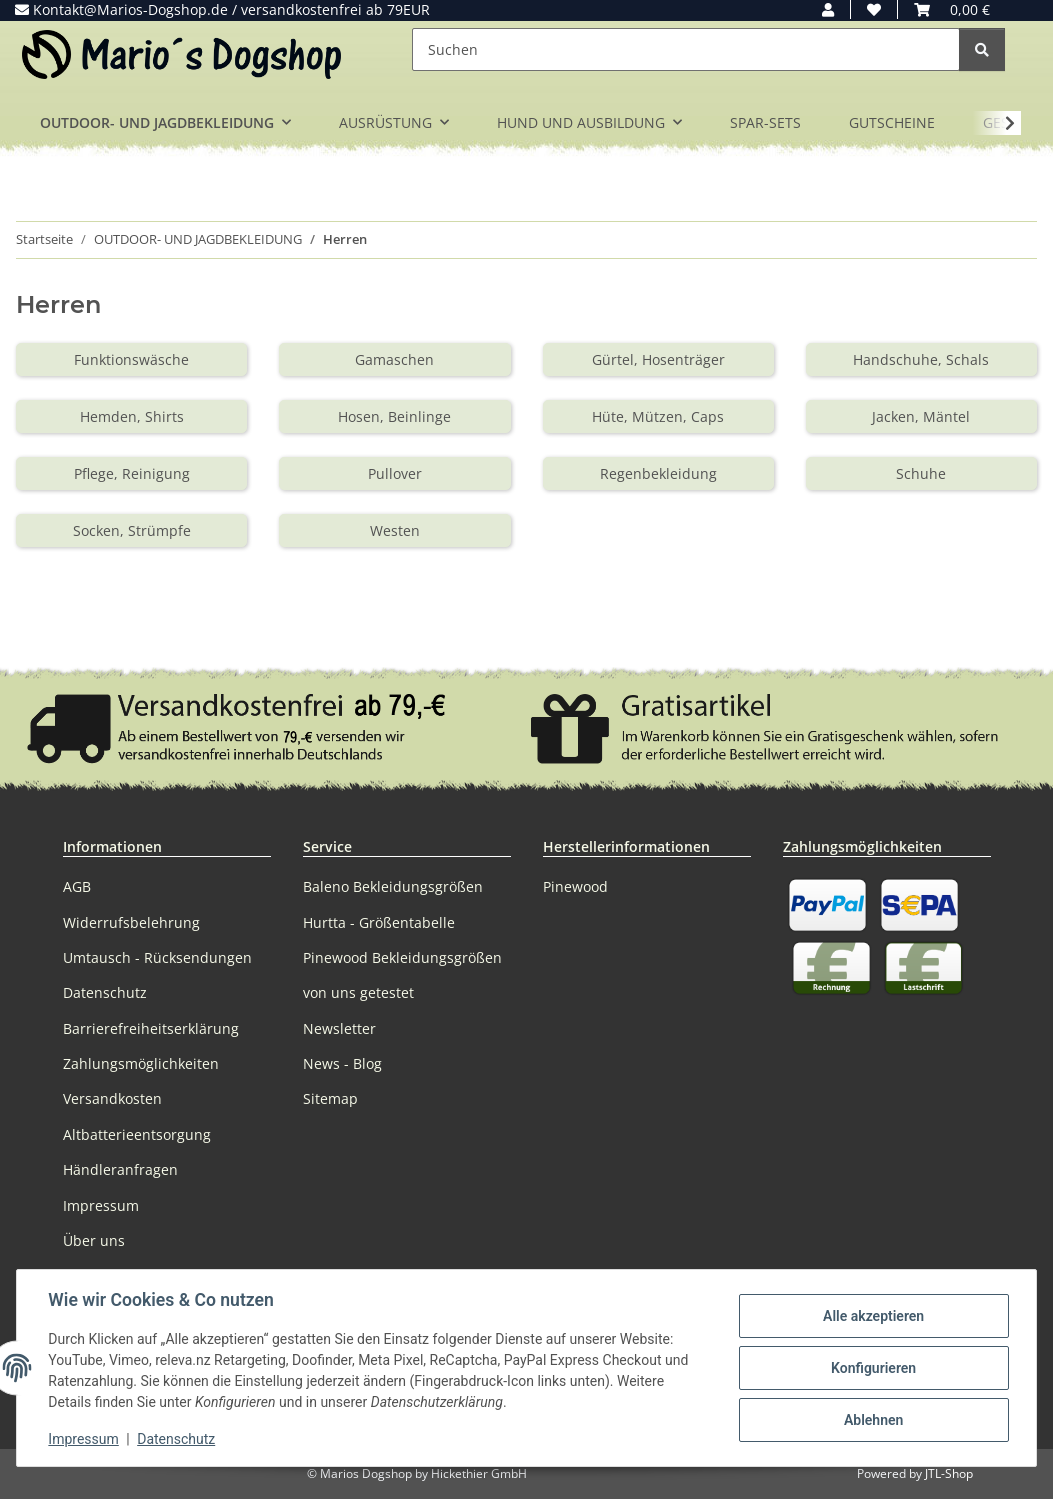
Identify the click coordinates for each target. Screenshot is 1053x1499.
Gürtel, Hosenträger (658, 359)
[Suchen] (686, 49)
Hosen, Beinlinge (394, 416)
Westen (395, 530)
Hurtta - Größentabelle (379, 922)
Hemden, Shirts (132, 416)
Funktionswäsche (131, 359)
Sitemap (330, 1098)
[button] (828, 9)
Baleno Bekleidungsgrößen (393, 886)
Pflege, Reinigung (132, 473)
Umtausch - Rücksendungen (157, 957)
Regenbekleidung (658, 473)
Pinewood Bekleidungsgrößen (402, 957)
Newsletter (339, 1028)
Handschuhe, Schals (921, 359)
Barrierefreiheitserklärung (151, 1028)
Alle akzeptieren (872, 1316)
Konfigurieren (872, 1368)
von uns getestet (358, 992)
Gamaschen (394, 359)
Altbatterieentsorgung (137, 1134)
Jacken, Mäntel (921, 416)
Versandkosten (112, 1098)
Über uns (94, 1240)
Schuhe (921, 473)
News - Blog (342, 1063)
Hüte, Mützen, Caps (658, 416)
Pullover (395, 473)
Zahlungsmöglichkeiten (141, 1063)
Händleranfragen (120, 1169)
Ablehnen (872, 1420)
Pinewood (575, 886)
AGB (77, 886)
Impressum (84, 1439)
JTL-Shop (949, 1473)
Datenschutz (177, 1439)
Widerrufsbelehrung (131, 922)
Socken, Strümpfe (132, 530)
